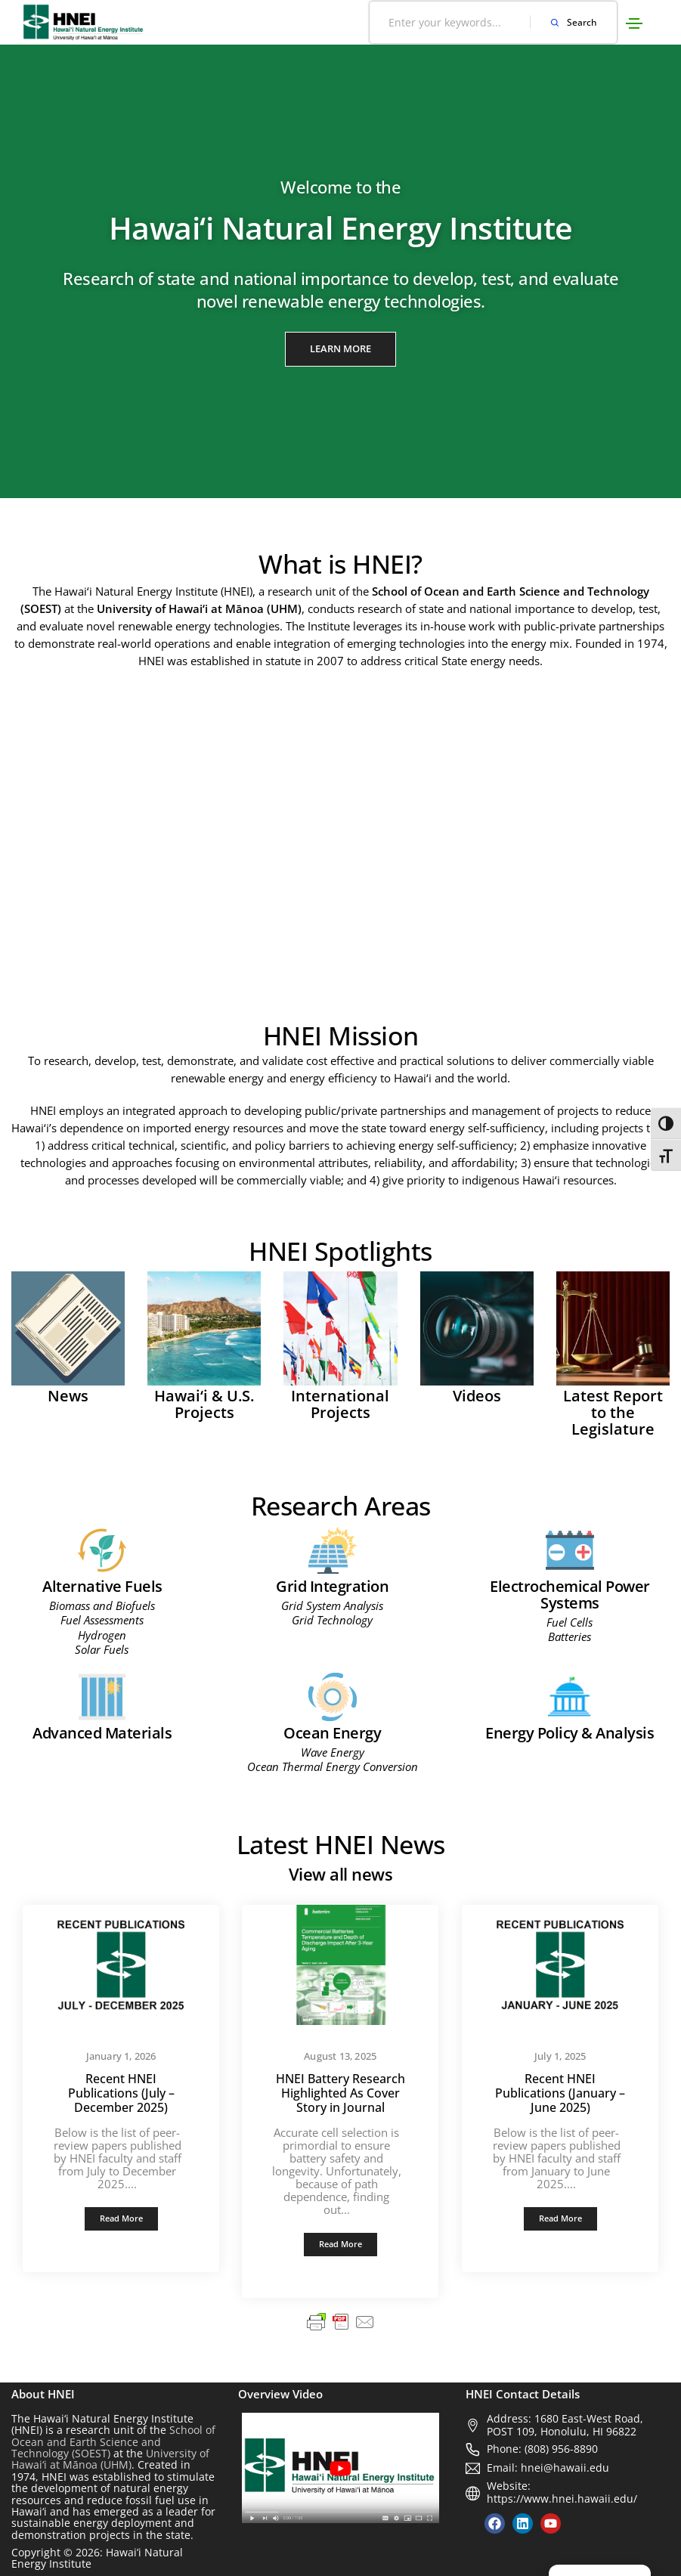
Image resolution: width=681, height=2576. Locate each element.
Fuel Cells (569, 1622)
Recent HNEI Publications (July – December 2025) (121, 2093)
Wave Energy (332, 1752)
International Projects (340, 1404)
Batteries (569, 1636)
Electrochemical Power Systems (570, 1594)
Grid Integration (332, 1586)
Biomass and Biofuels (102, 1605)
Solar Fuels (101, 1649)
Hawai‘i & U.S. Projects (204, 1404)
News (68, 1396)
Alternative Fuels (102, 1586)
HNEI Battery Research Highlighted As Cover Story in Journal (340, 2093)
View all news (341, 1874)
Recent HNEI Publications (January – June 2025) (560, 2093)
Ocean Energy (332, 1733)
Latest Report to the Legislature (613, 1412)
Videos (477, 1396)
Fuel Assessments (102, 1619)
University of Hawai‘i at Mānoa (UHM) (110, 2459)
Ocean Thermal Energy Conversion (332, 1766)
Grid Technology (332, 1619)
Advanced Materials (102, 1733)
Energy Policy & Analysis (569, 1733)
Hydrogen (102, 1635)
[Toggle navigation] (634, 23)
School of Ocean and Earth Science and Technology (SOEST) (113, 2441)
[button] (340, 349)
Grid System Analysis (332, 1605)
